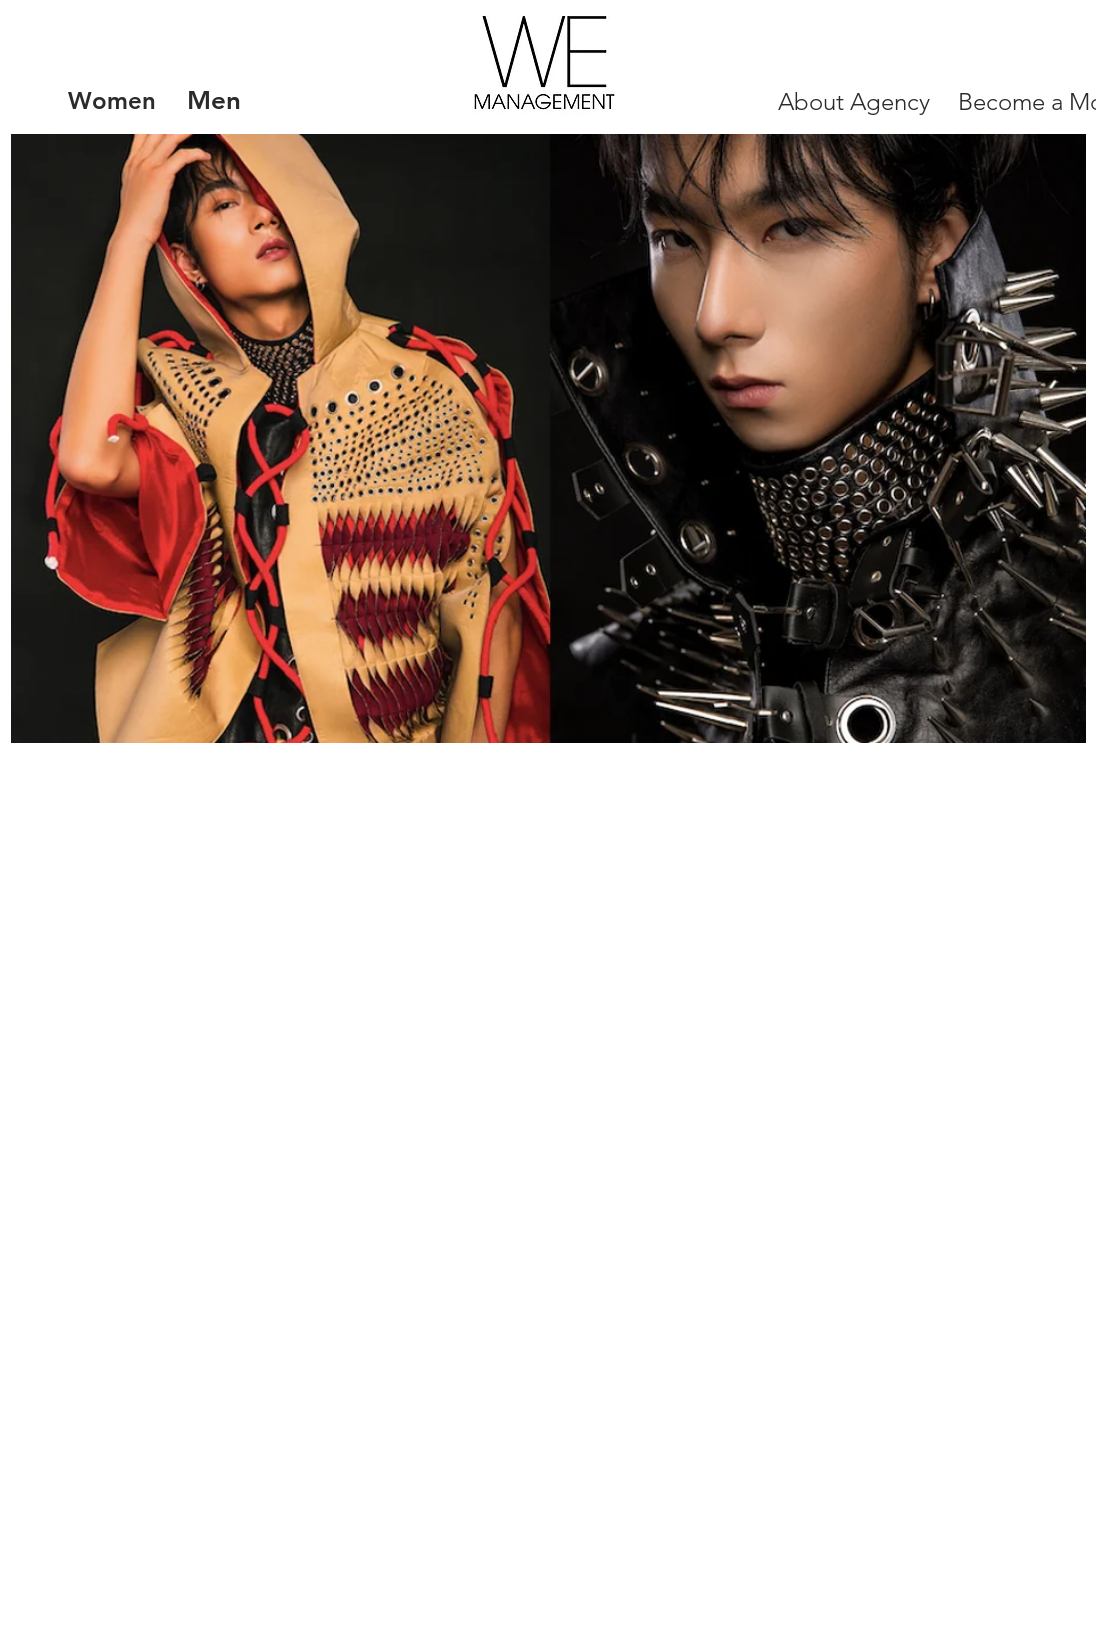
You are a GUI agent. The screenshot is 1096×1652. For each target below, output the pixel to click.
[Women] (112, 101)
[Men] (213, 101)
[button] (548, 438)
